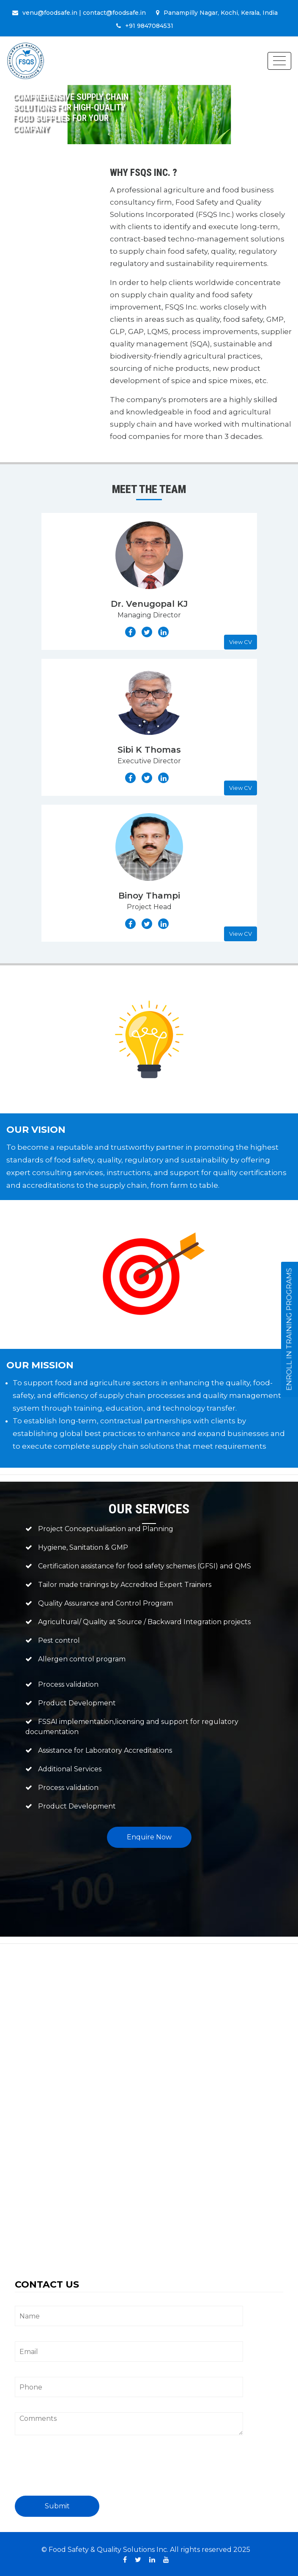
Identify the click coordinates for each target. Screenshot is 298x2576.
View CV (240, 642)
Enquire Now (149, 1837)
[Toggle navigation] (279, 61)
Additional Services (69, 1769)
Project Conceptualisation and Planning (105, 1529)
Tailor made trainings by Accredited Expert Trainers (124, 1585)
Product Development (77, 1703)
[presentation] (79, 2469)
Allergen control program (82, 1659)
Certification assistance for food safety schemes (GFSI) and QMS (144, 1566)
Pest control (59, 1640)
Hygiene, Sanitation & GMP (83, 1547)
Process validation (68, 1684)
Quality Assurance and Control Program (105, 1603)
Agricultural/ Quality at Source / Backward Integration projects (144, 1622)
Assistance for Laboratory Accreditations (105, 1750)
